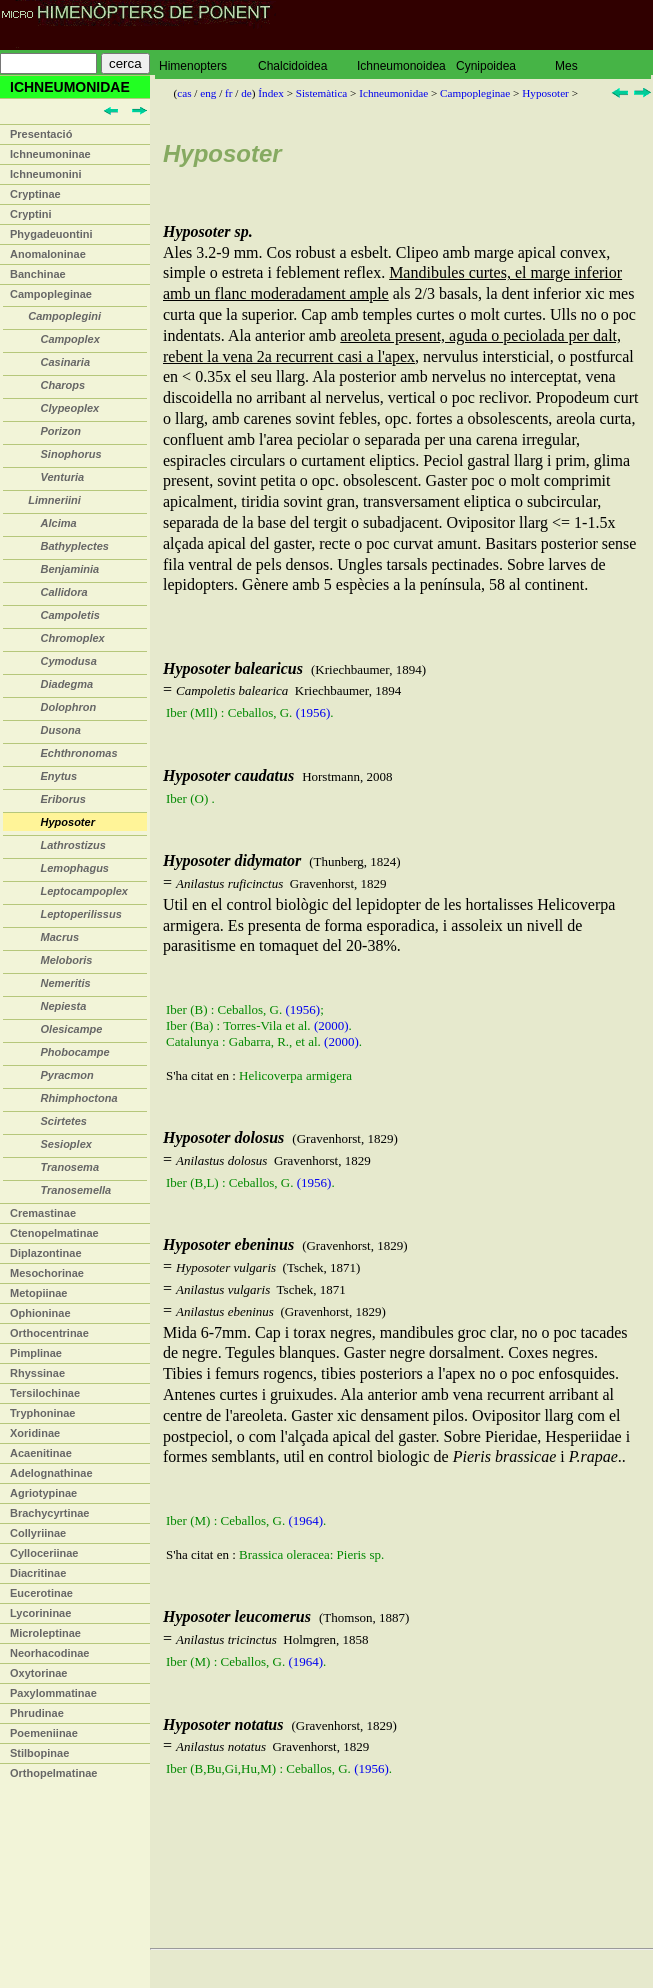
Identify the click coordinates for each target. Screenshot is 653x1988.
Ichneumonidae (393, 93)
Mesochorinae (47, 1273)
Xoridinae (35, 1433)
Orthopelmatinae (53, 1773)
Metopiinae (38, 1293)
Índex (270, 93)
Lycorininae (40, 1613)
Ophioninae (40, 1313)
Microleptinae (45, 1633)
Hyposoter (545, 93)
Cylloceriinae (44, 1553)
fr (228, 93)
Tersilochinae (45, 1393)
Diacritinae (38, 1573)
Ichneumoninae (50, 154)
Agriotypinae (43, 1493)
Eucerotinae (41, 1593)
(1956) (313, 712)
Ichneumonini (46, 174)
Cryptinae (35, 194)
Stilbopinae (39, 1753)
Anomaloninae (48, 254)
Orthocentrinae (49, 1333)
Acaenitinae (41, 1453)
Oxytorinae (38, 1673)
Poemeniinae (44, 1733)
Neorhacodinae (49, 1653)
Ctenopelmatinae (54, 1233)
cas (184, 93)
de (246, 93)
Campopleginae (51, 294)
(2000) (331, 1025)
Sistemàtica (322, 93)
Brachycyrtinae (50, 1513)
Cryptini (31, 214)
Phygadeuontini (51, 234)
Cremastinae (43, 1213)
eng (208, 93)
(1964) (305, 1520)
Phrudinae (37, 1713)
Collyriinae (38, 1533)
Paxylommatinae (53, 1693)
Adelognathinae (51, 1473)
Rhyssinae (37, 1373)
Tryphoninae (42, 1413)
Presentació (41, 134)
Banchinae (38, 274)
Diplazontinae (46, 1253)
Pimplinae (36, 1353)
